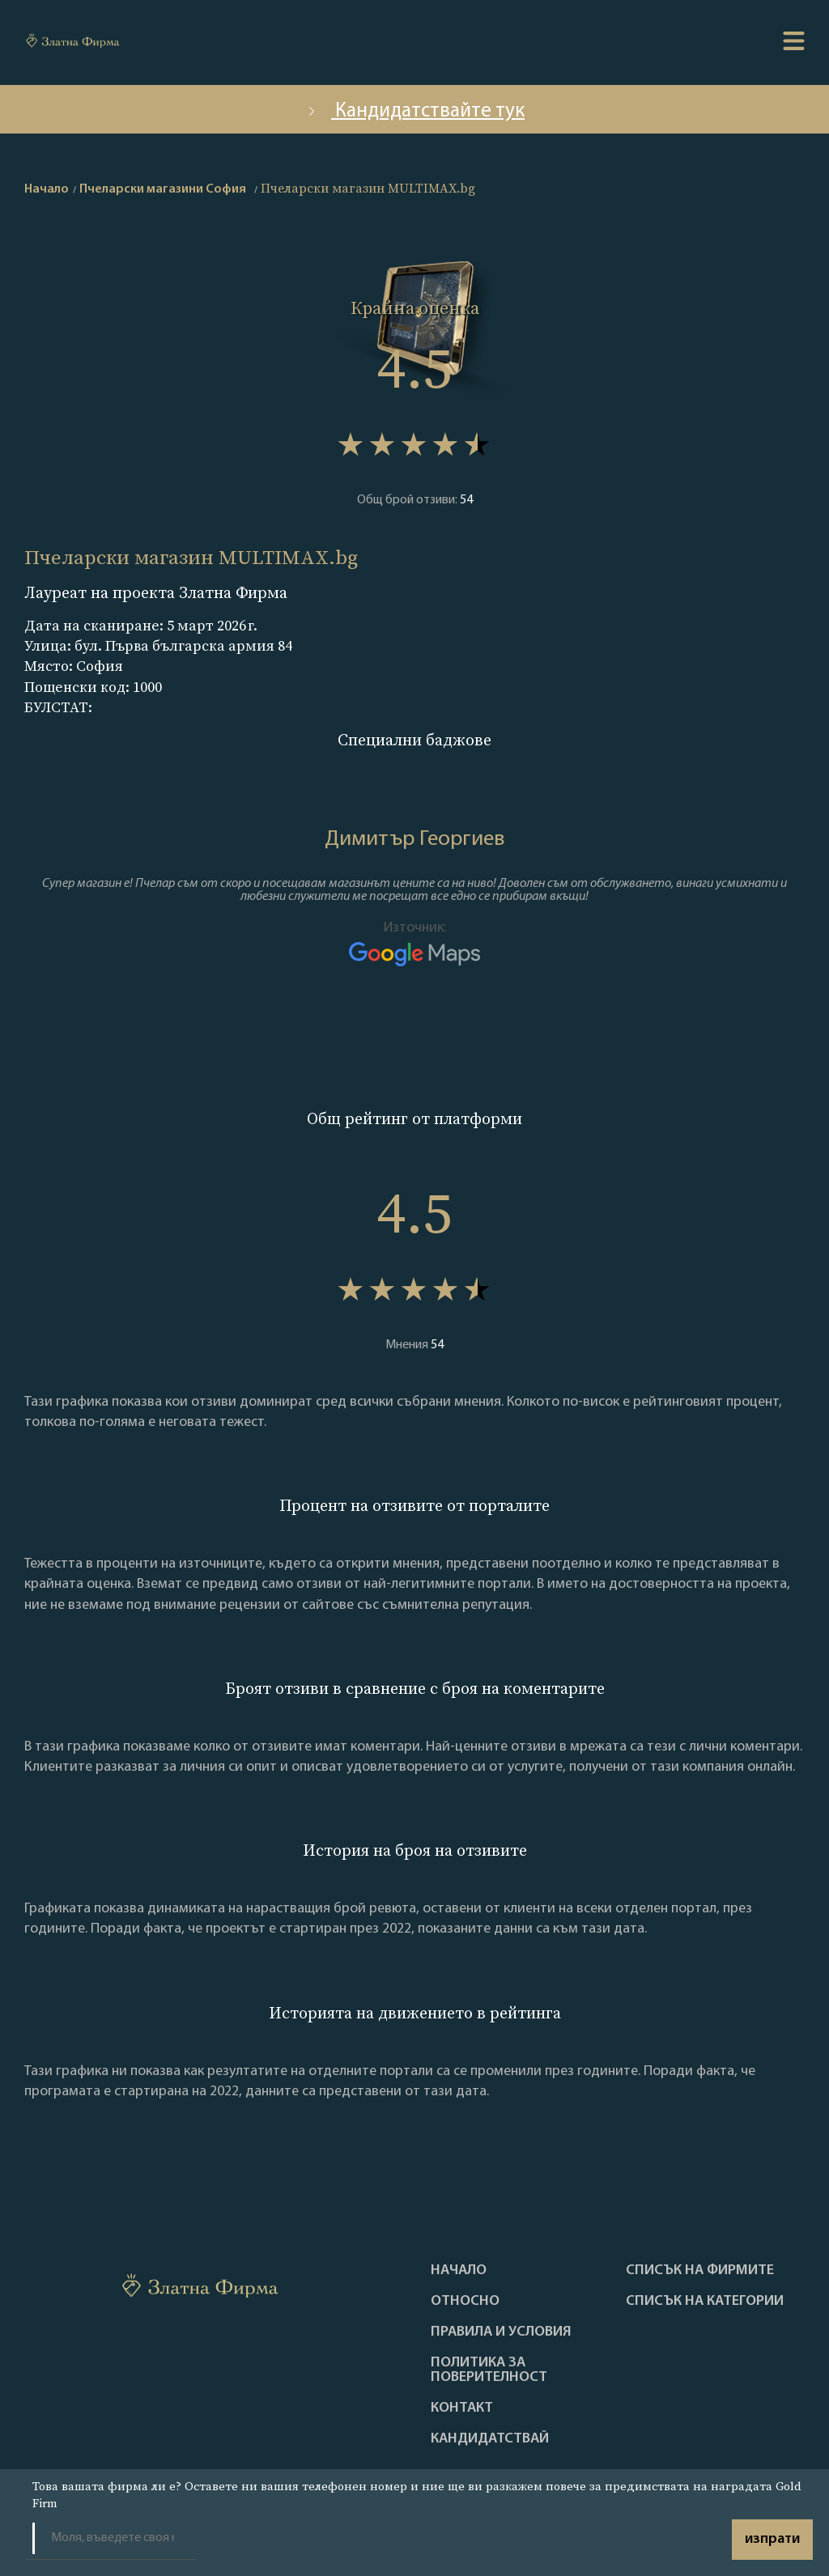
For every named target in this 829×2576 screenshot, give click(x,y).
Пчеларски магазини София (162, 189)
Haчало (459, 2271)
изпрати (772, 2539)
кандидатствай (490, 2439)
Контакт (462, 2408)
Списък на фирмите (700, 2271)
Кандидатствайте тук (414, 111)
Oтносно (465, 2301)
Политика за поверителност (489, 2370)
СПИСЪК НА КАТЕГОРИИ (705, 2301)
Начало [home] (46, 189)
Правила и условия (501, 2332)
